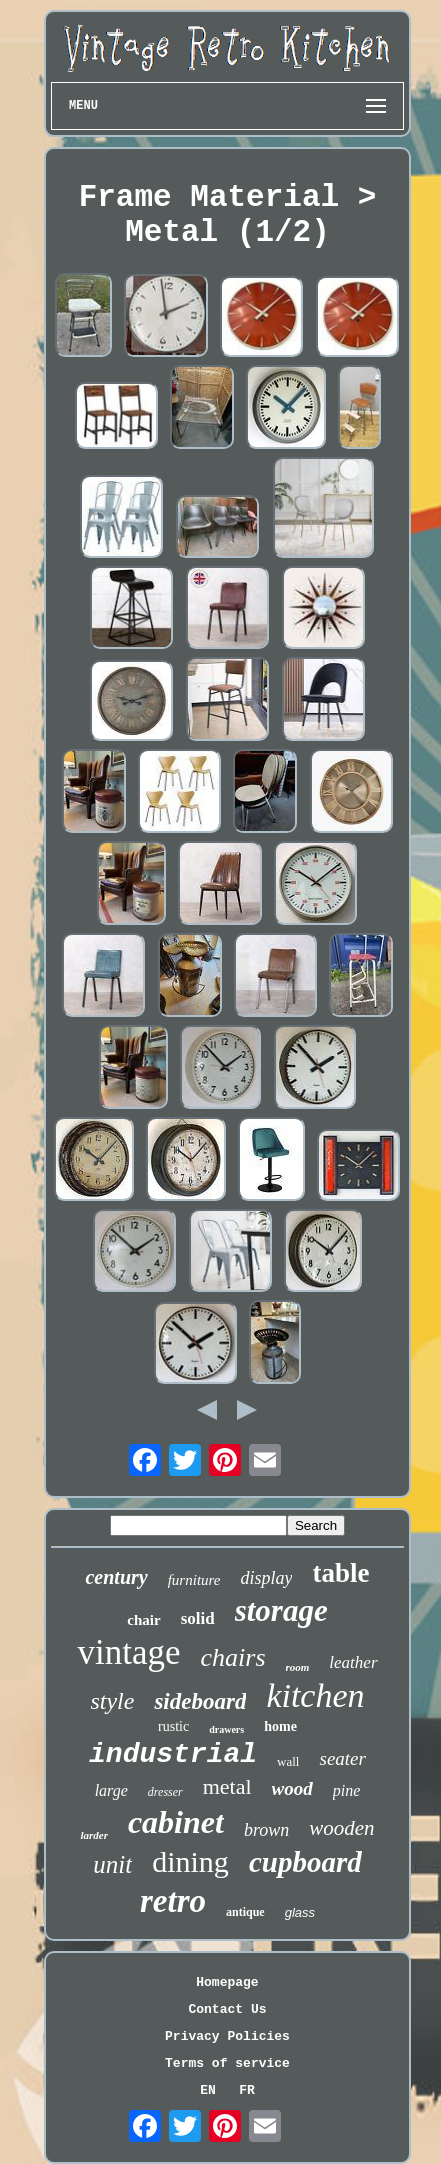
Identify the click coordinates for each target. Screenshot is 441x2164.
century (116, 1577)
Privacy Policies (227, 2036)
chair (143, 1620)
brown (266, 1830)
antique (245, 1912)
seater (342, 1758)
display (266, 1578)
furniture (194, 1580)
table (340, 1573)
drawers (226, 1729)
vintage (128, 1652)
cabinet (176, 1822)
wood (292, 1788)
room (298, 1667)
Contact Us (227, 2009)
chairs (233, 1657)
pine (347, 1790)
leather (353, 1662)
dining (190, 1861)
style (112, 1701)
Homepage (227, 1982)
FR (247, 2090)
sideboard (200, 1701)
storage (281, 1610)
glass (300, 1912)
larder (94, 1835)
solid (198, 1618)
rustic (173, 1726)
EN (208, 2090)
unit (112, 1864)
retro (173, 1901)
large (111, 1790)
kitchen (315, 1695)
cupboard (305, 1862)
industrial (173, 1754)
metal (227, 1786)
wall (288, 1761)
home (280, 1726)
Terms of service (227, 2063)
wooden (341, 1828)
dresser (165, 1792)
